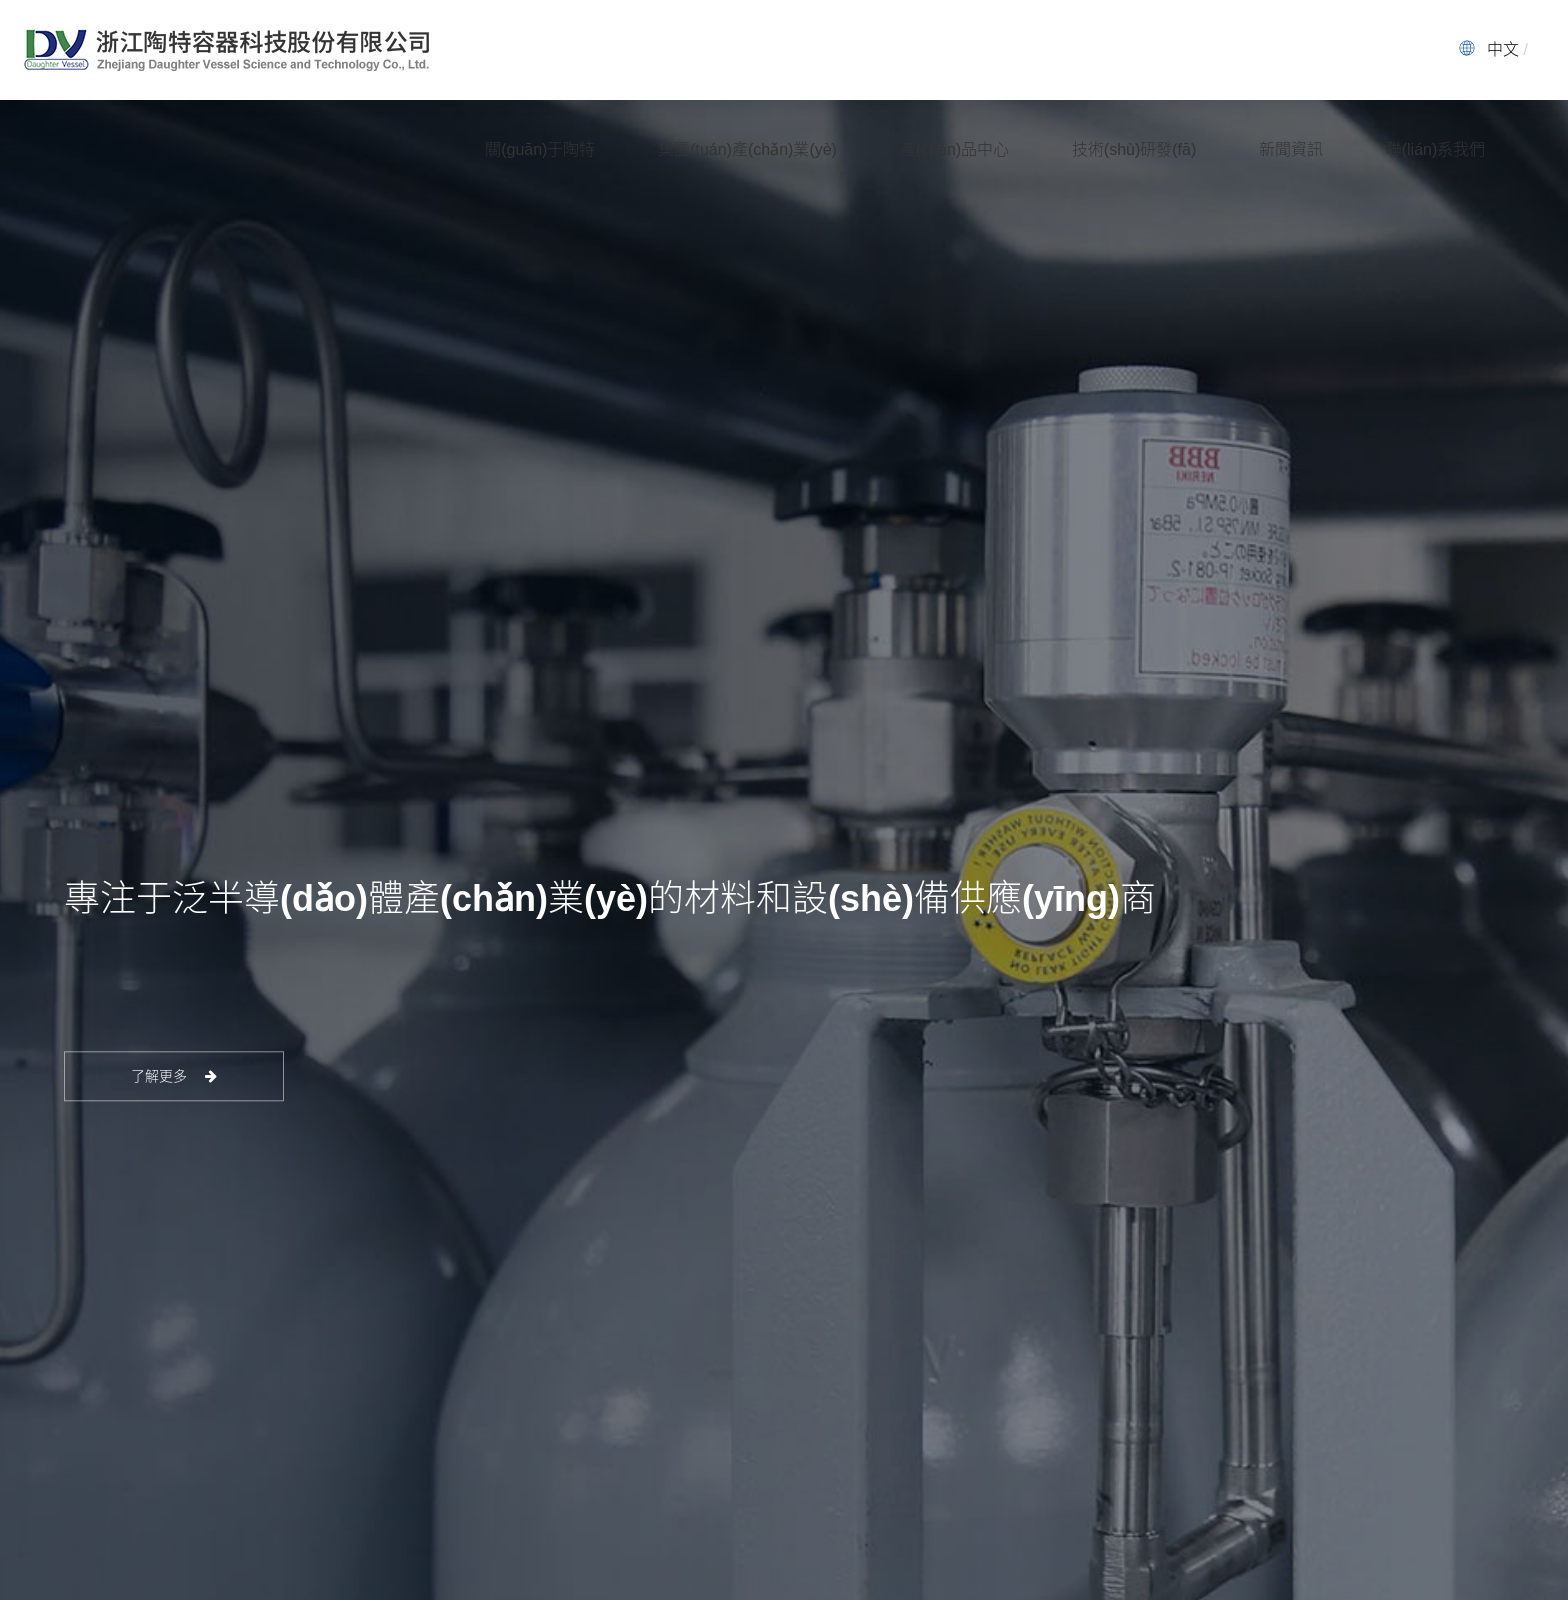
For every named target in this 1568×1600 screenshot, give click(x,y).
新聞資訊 (1291, 149)
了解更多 (174, 1076)
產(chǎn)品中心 (954, 149)
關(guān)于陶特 (540, 149)
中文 (1503, 49)
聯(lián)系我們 (1436, 149)
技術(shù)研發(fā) (1134, 149)
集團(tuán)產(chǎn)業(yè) (747, 149)
